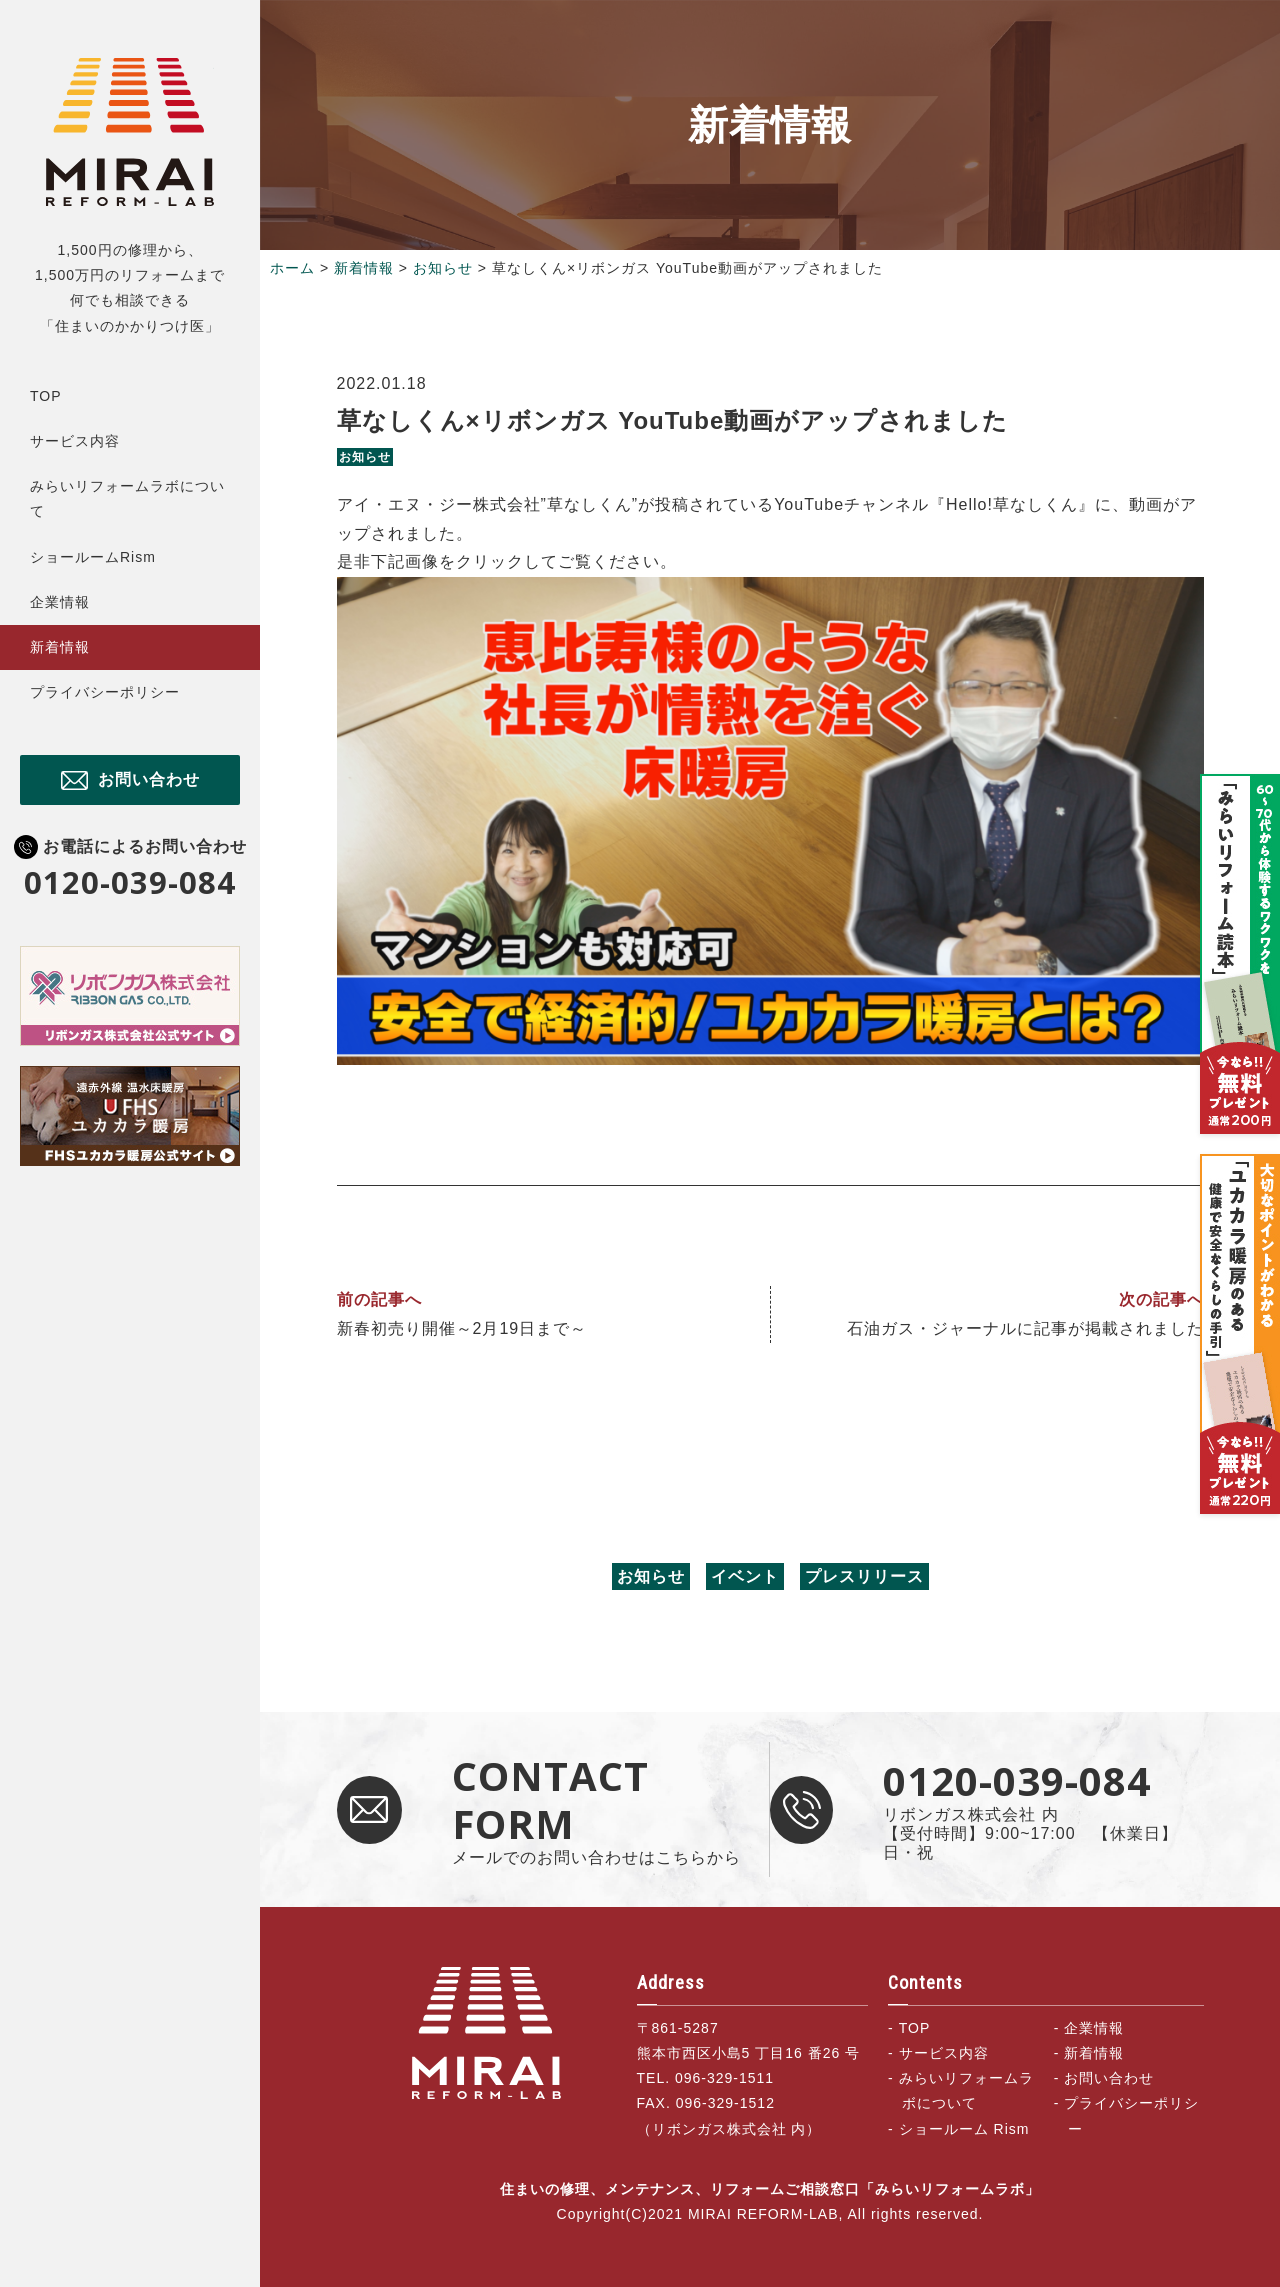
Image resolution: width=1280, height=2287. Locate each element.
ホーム (292, 268)
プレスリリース (864, 1576)
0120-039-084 (130, 882)
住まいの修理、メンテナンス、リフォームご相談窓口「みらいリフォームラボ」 (130, 131)
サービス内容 (75, 441)
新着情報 (60, 647)
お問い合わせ (149, 779)
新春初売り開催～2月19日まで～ (462, 1328)
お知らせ (443, 268)
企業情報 (60, 602)
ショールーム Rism (964, 2129)
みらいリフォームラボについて (127, 498)
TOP (46, 396)
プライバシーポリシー (105, 692)
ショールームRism (93, 557)
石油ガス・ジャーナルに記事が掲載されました (1025, 1328)
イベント (745, 1576)
